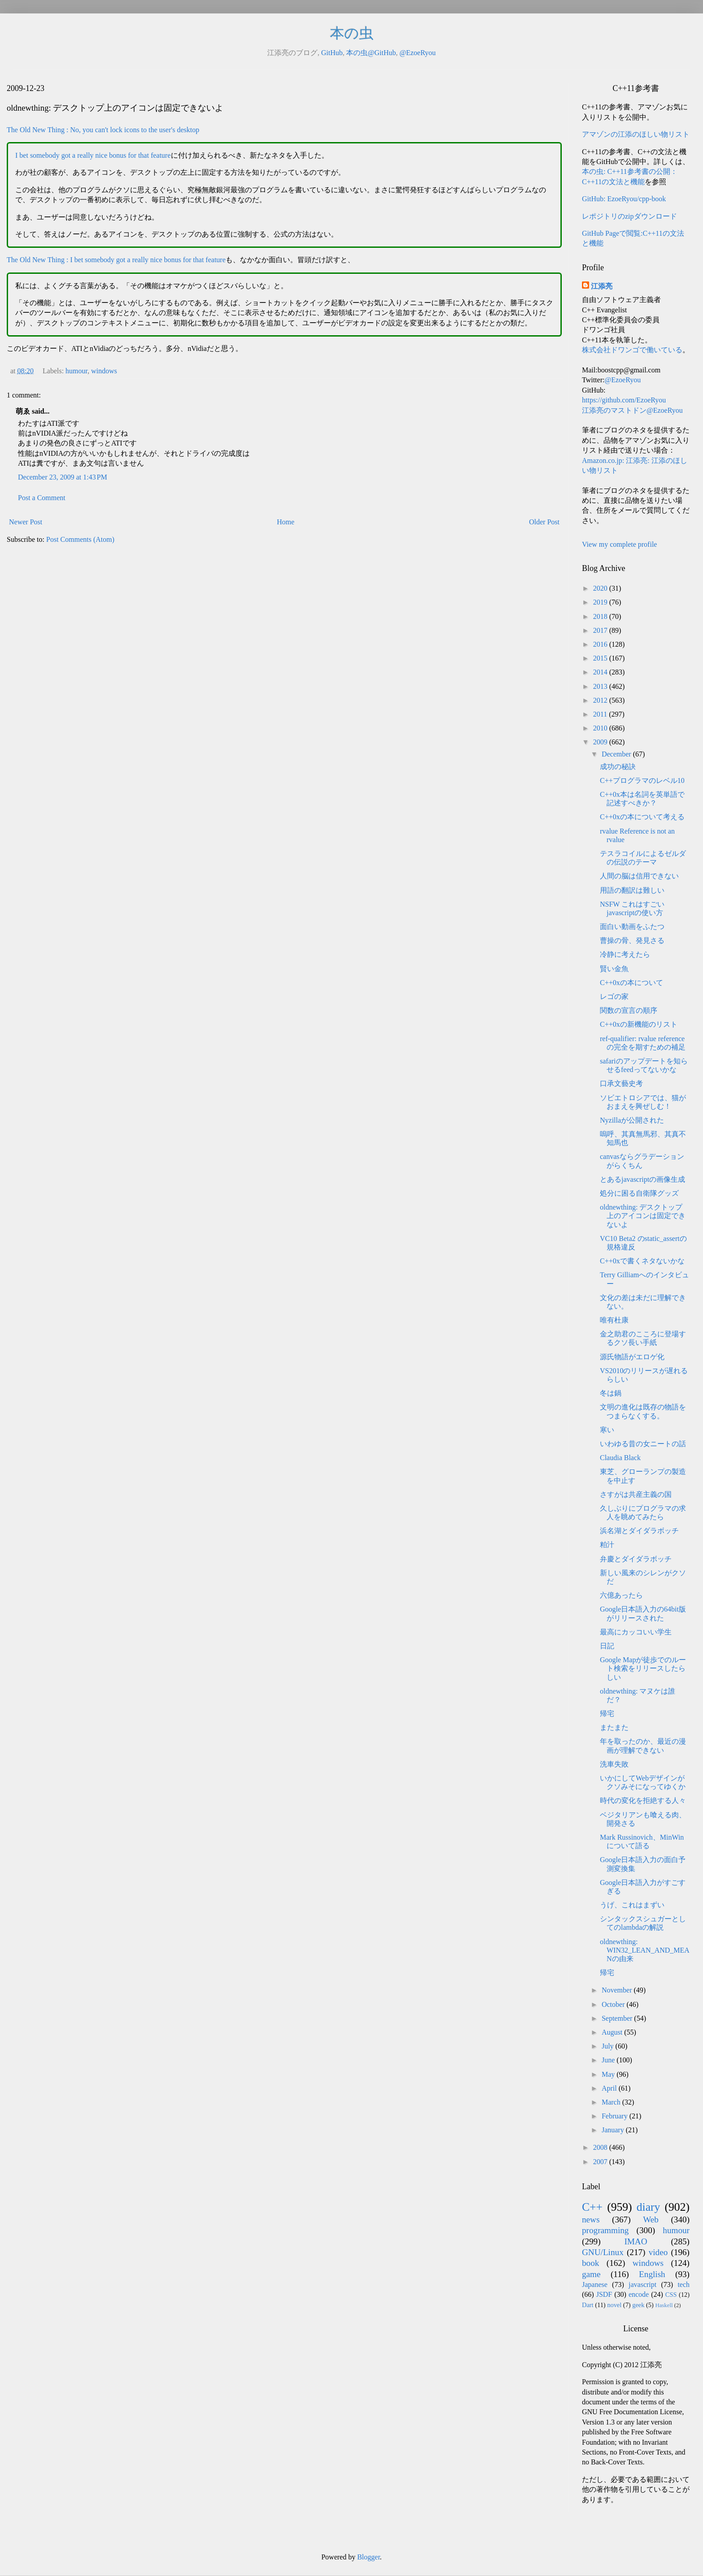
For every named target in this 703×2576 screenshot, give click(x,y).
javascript (642, 2284)
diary (648, 2206)
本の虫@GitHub (371, 52)
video (658, 2252)
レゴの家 (614, 996)
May (609, 2074)
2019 (601, 602)
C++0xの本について (631, 982)
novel (614, 2304)
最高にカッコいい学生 (636, 1632)
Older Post (544, 522)
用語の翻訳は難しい (632, 890)
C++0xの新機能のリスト (638, 1024)
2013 (601, 686)
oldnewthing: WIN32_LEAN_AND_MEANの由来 (645, 1950)
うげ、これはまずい (632, 1905)
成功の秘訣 (618, 766)
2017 (601, 630)
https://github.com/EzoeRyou (624, 400)
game (591, 2274)
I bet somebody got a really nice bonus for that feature (93, 155)
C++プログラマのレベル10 (642, 780)
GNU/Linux (603, 2252)
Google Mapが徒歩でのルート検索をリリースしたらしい (643, 1668)
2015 (601, 658)
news (590, 2219)
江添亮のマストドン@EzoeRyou (632, 410)
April (610, 2088)
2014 (601, 672)
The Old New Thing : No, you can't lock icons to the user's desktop (103, 130)
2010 (601, 728)
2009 (601, 742)
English (652, 2274)
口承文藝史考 (621, 1083)
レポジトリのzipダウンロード (629, 216)
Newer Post (25, 522)
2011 (601, 714)
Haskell (664, 2305)
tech (683, 2284)
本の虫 (351, 33)
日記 (607, 1646)
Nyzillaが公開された (632, 1120)
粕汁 (607, 1544)
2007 (601, 2161)
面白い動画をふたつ (632, 926)
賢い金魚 (614, 968)
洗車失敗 (614, 1764)
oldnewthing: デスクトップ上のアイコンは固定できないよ (643, 1215)
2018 (601, 616)
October (614, 2004)
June (609, 2060)
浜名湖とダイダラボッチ (639, 1530)
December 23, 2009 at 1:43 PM (62, 477)
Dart (588, 2304)
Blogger (368, 2557)
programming (605, 2230)
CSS (671, 2294)
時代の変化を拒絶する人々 (643, 1800)
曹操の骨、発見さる (632, 940)
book (590, 2263)
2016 (601, 644)
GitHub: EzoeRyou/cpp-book (624, 199)
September (618, 2018)
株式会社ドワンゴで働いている (632, 350)
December (617, 754)
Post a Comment (41, 497)
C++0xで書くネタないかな (642, 1261)
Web (651, 2219)
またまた (614, 1727)
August (613, 2032)
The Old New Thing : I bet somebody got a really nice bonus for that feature (116, 260)
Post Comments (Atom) (80, 539)
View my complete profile (619, 544)
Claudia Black (620, 1457)
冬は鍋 (610, 1393)
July (609, 2046)
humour (76, 371)
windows (104, 371)
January (614, 2130)
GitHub (332, 52)
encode (639, 2294)
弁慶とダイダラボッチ (636, 1559)
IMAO (635, 2241)
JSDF (604, 2294)
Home (286, 522)
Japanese (595, 2284)
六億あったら (621, 1595)
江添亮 (601, 286)
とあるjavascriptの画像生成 (642, 1179)
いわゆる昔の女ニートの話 (643, 1444)
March (612, 2102)
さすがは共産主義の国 (636, 1494)
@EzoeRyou (417, 52)
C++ (592, 2206)
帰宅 (607, 1713)
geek (638, 2304)
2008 (601, 2147)
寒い (607, 1430)
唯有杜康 (614, 1320)
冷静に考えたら (625, 954)
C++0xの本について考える (642, 817)
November (618, 1990)
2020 (601, 588)
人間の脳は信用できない (639, 876)
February (615, 2116)
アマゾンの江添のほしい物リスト (636, 134)
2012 (601, 700)
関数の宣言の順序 (628, 1010)
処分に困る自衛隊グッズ (639, 1193)
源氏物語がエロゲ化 (632, 1357)
